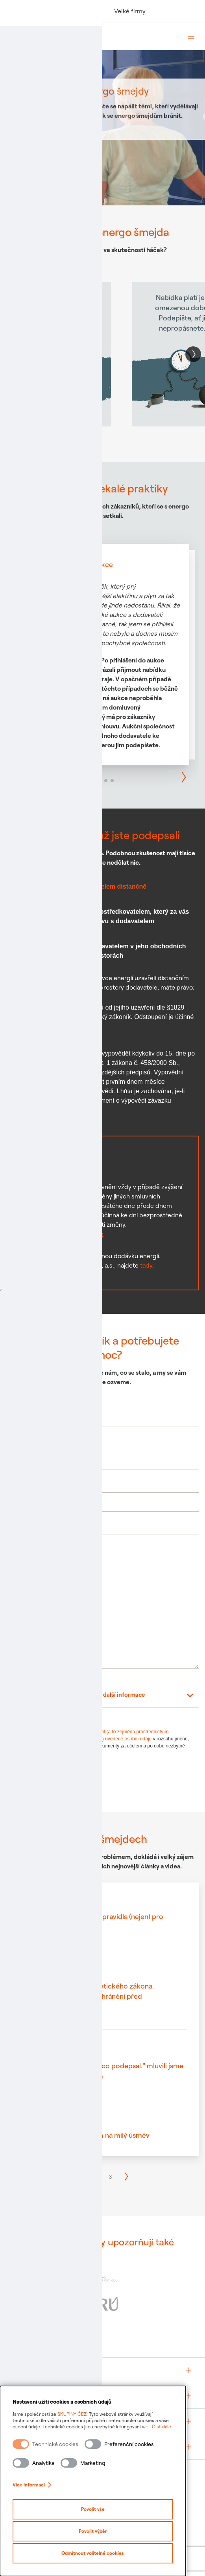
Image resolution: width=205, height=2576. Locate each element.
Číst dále (180, 2427)
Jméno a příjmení (30, 1418)
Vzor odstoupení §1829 (53, 1036)
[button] (193, 354)
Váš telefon (21, 1461)
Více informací (32, 2485)
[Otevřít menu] (191, 36)
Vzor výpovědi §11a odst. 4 (61, 1234)
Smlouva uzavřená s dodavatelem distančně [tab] (80, 886)
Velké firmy (130, 11)
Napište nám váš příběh (39, 1545)
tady (146, 1265)
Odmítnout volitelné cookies (102, 2553)
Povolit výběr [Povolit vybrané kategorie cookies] (103, 2531)
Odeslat (34, 1781)
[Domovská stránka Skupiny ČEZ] (92, 36)
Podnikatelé (78, 11)
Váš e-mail (21, 1503)
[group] (102, 2370)
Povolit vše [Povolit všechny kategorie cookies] (103, 2509)
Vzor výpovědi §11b (48, 1120)
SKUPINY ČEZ (72, 2414)
